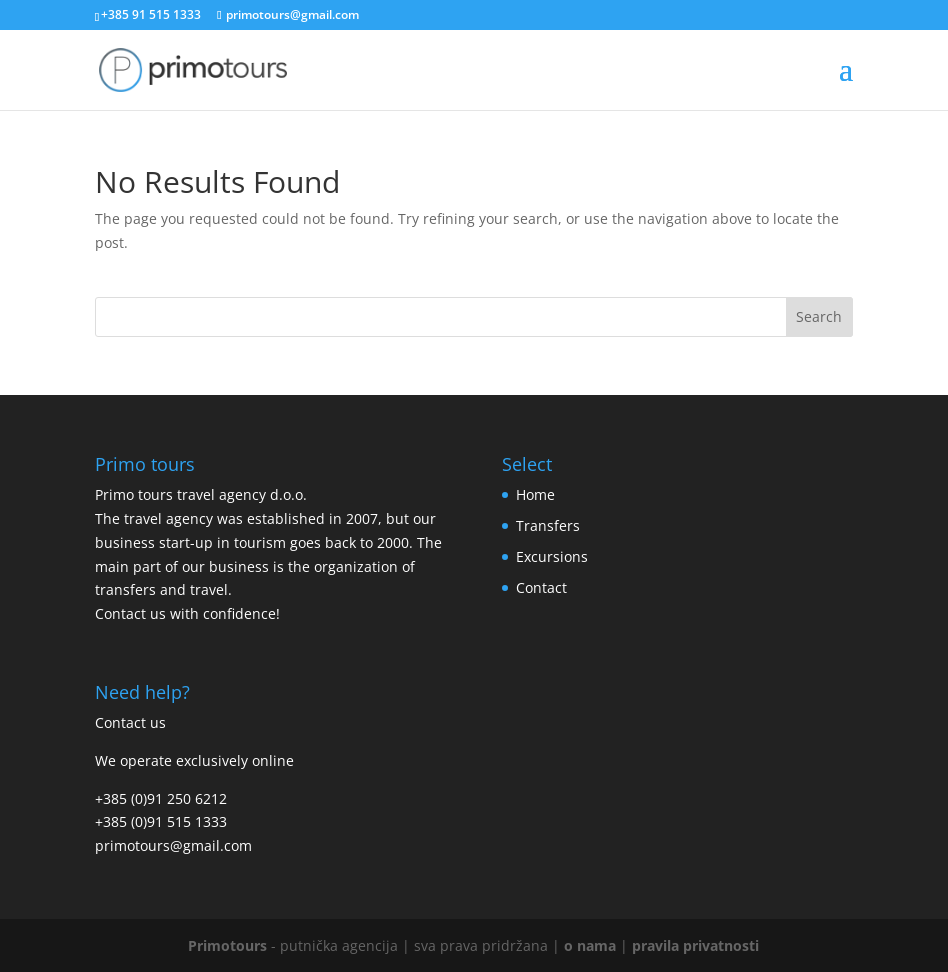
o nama (590, 945)
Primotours (227, 945)
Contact (541, 587)
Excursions (552, 556)
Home (535, 494)
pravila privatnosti (695, 945)
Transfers (548, 525)
